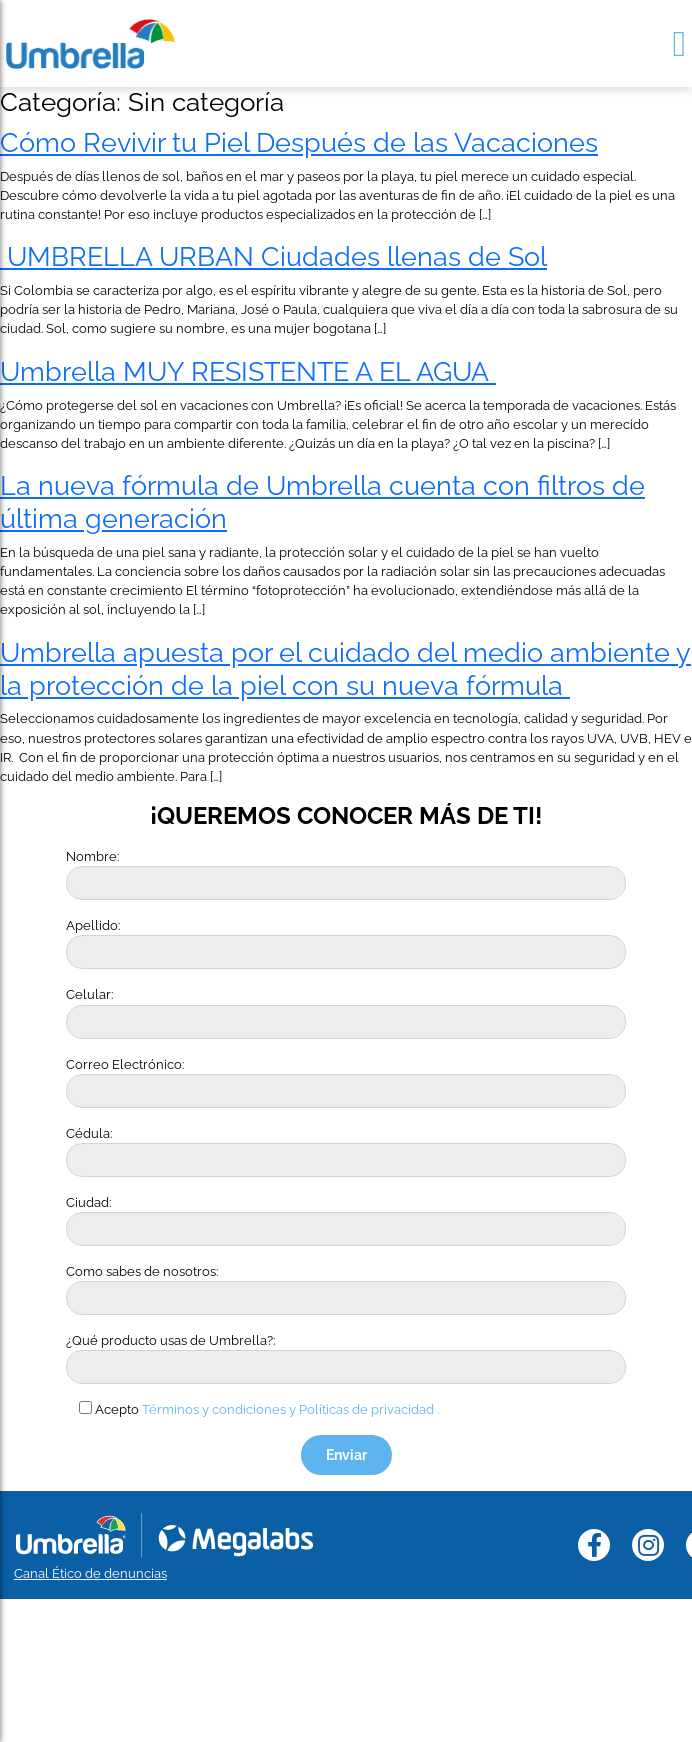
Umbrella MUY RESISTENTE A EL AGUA (248, 371)
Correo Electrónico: (125, 1064)
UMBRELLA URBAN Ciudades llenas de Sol (273, 256)
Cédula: (89, 1133)
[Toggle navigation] (679, 43)
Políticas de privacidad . (369, 1409)
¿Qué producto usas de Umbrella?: (170, 1340)
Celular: (89, 994)
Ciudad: (88, 1202)
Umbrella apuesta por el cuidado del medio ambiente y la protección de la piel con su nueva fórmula (345, 668)
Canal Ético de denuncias (90, 1573)
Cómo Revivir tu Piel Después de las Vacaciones (299, 142)
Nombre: (92, 856)
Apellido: (93, 925)
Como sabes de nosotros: (142, 1271)
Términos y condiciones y (219, 1409)
